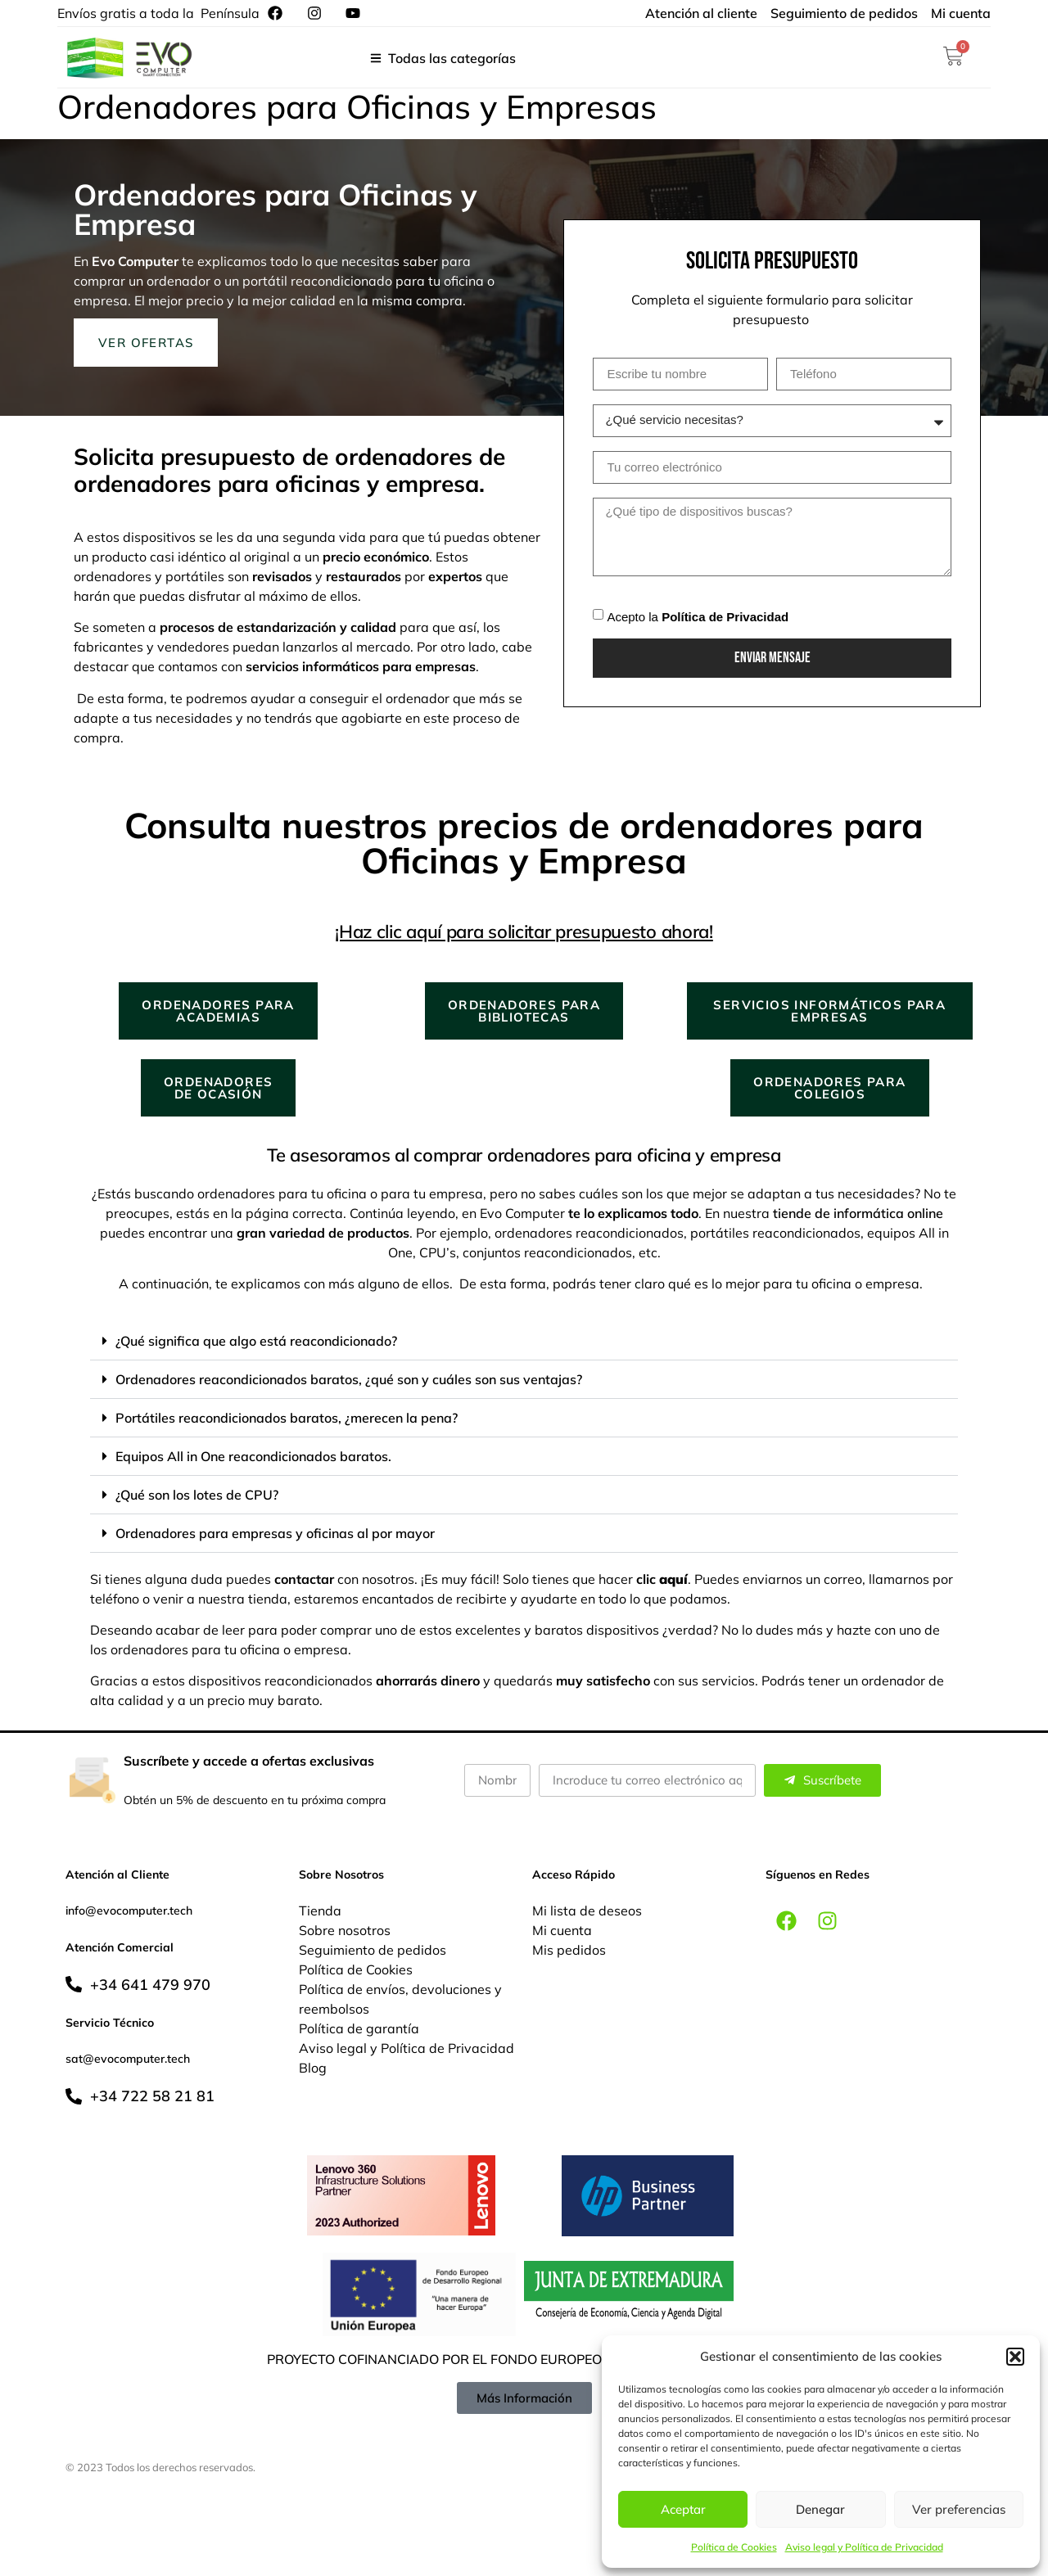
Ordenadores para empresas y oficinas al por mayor (275, 1533)
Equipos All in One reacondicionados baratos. (253, 1456)
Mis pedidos (569, 1950)
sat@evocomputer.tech (128, 2058)
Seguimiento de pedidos (372, 1950)
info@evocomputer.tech (129, 1910)
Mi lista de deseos (587, 1910)
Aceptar (683, 2509)
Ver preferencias (958, 2509)
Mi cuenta (562, 1930)
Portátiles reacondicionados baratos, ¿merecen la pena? (286, 1418)
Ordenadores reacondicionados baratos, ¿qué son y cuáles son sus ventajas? (348, 1379)
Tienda (320, 1910)
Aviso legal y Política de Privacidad (864, 2547)
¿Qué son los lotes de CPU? (196, 1495)
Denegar (820, 2509)
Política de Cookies (734, 2547)
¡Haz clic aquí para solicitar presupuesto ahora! (524, 931)
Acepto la (697, 616)
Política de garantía (359, 2028)
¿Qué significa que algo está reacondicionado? (256, 1341)
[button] (1015, 2356)
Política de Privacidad (725, 616)
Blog (313, 2067)
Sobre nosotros (345, 1930)
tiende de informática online (858, 1213)
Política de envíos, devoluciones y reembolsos (400, 1999)
